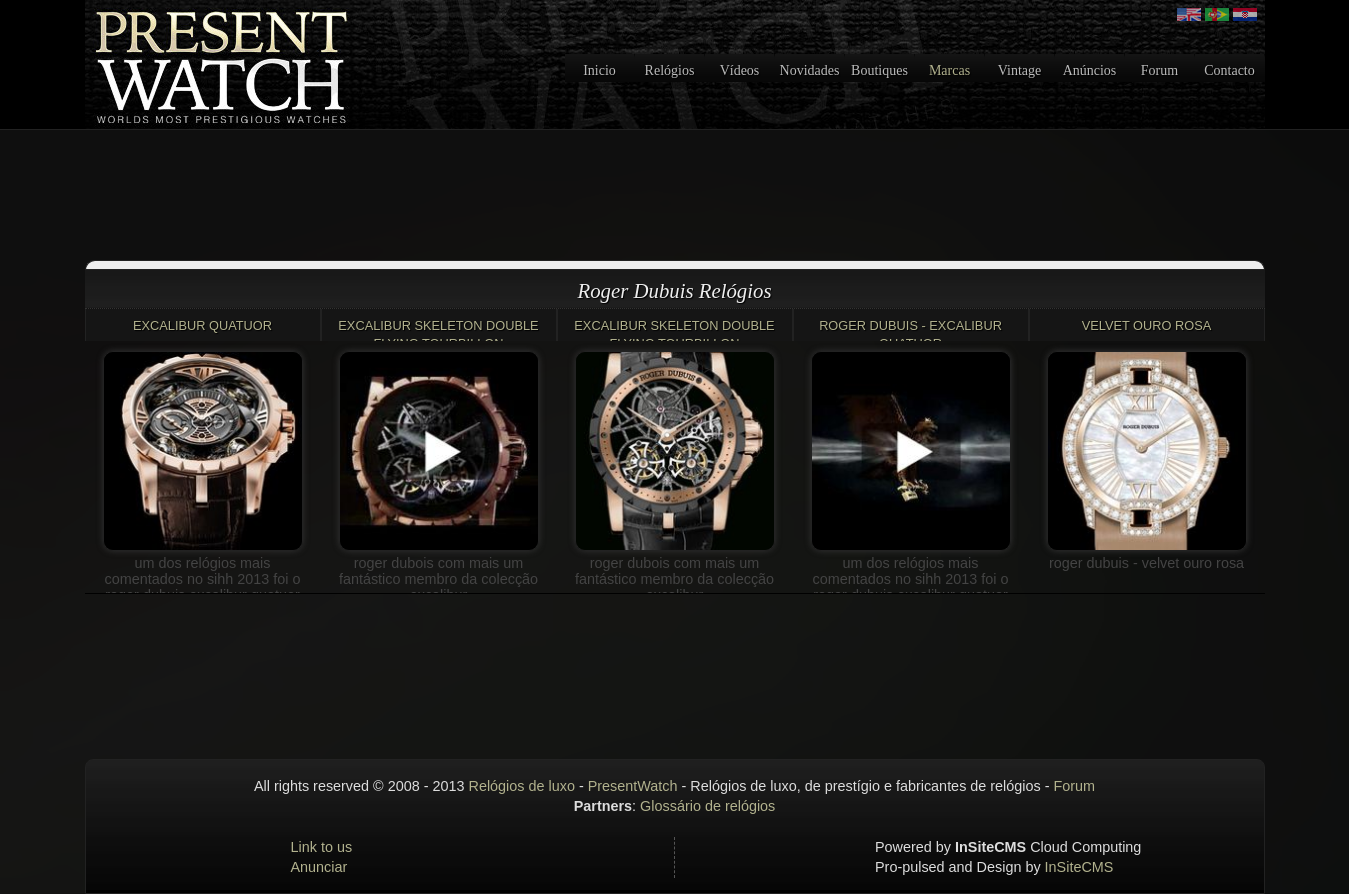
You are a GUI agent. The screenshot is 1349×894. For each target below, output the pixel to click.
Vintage (1019, 70)
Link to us (322, 847)
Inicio (599, 70)
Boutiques (879, 70)
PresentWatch (633, 786)
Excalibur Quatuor (202, 325)
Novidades (810, 70)
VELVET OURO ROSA (1147, 325)
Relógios (670, 70)
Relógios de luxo (522, 786)
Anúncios (1090, 70)
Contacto (1229, 70)
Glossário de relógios (707, 806)
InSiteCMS (1079, 867)
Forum (1159, 70)
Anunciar (319, 867)
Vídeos (740, 70)
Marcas (949, 70)
